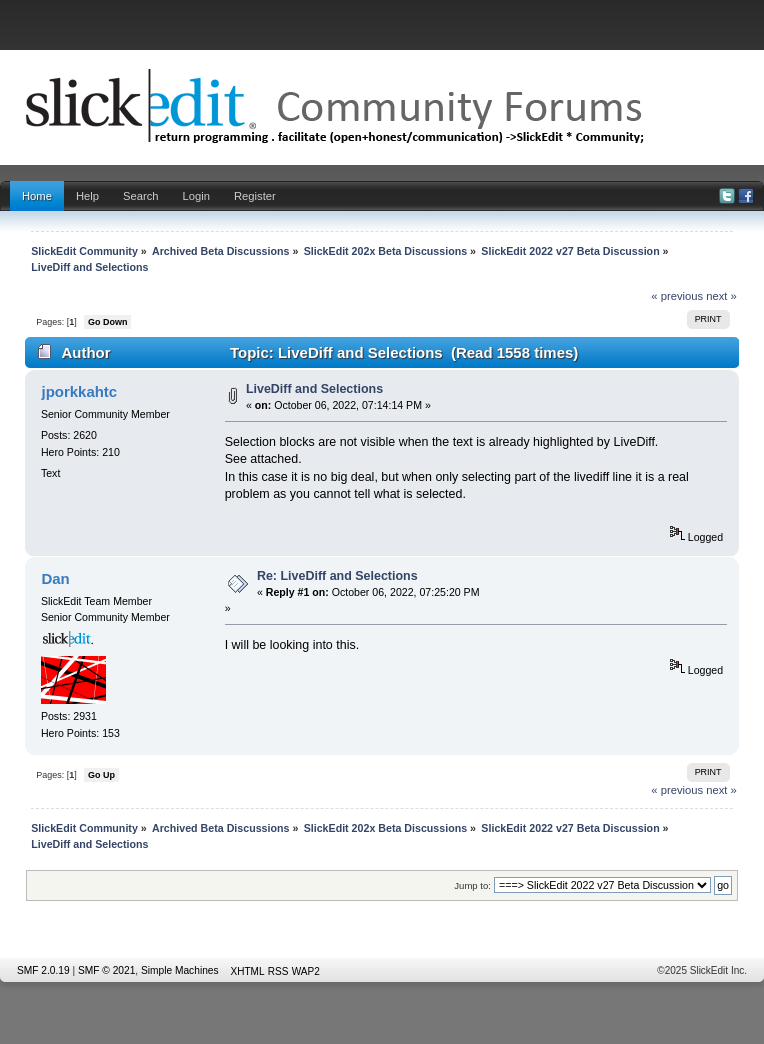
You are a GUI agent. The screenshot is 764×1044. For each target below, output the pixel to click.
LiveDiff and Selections (314, 389)
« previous (677, 296)
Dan (55, 578)
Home (37, 196)
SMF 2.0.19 (43, 970)
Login (196, 196)
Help (87, 196)
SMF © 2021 (106, 970)
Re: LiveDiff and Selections (337, 576)
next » (721, 296)
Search (141, 196)
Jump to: (472, 885)
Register (255, 196)
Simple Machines (180, 970)
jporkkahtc (79, 391)
